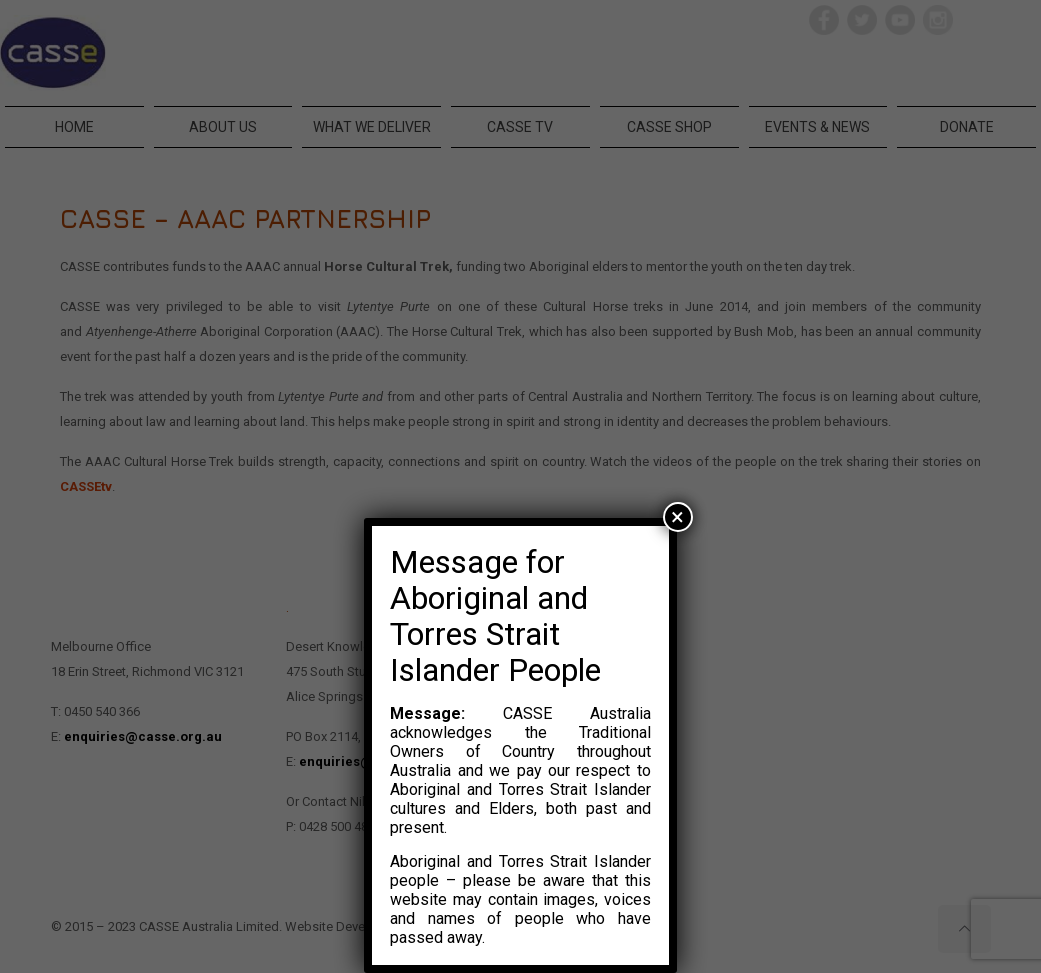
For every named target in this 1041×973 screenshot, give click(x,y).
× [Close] (677, 517)
